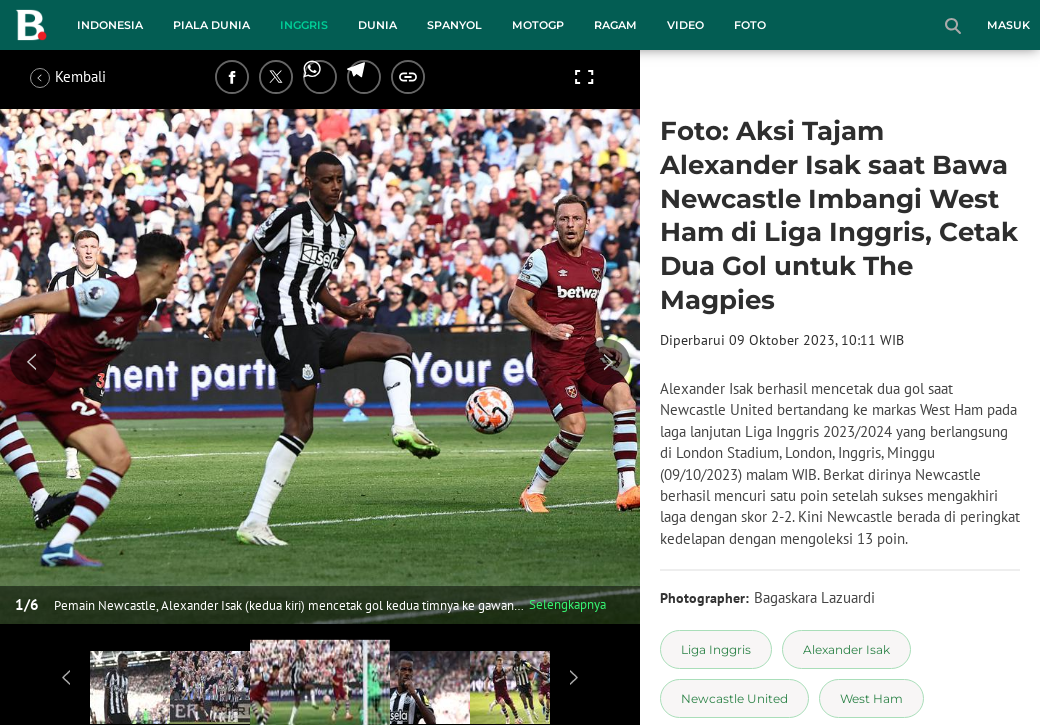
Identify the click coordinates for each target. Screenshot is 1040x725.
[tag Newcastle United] (734, 698)
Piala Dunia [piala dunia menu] (211, 25)
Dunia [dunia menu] (377, 25)
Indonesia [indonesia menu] (110, 25)
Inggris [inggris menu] (304, 25)
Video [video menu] (685, 25)
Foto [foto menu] (750, 25)
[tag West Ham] (871, 698)
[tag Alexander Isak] (846, 649)
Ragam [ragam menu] (615, 25)
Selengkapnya (567, 604)
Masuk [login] (1008, 25)
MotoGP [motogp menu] (538, 25)
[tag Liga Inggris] (716, 649)
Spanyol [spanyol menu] (454, 25)
